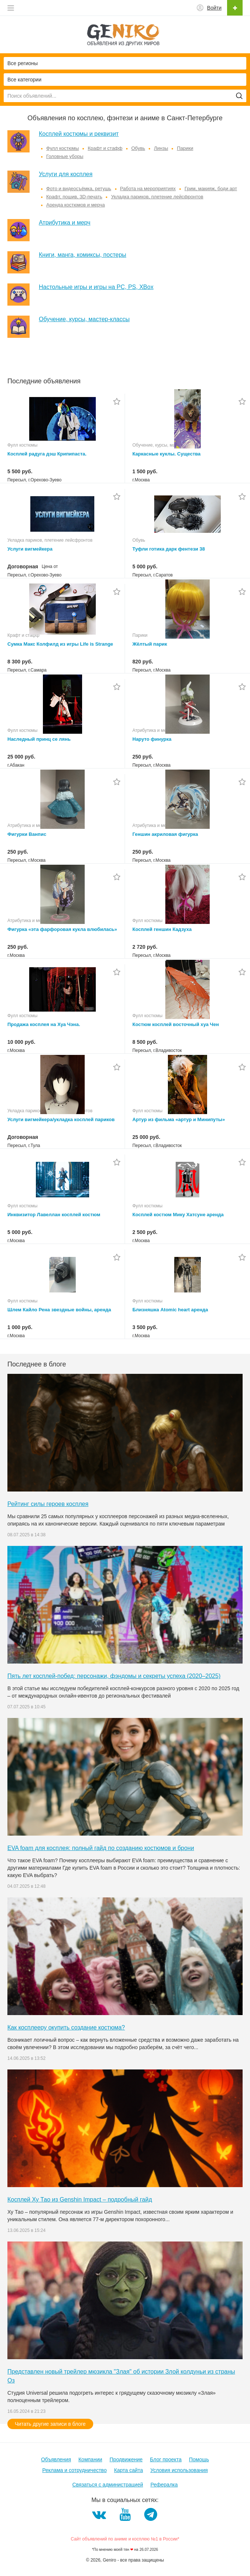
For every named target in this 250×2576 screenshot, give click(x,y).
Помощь (199, 2459)
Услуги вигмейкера (30, 549)
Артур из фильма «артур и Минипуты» (178, 1119)
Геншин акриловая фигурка (165, 834)
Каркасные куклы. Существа (166, 454)
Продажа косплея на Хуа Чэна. (43, 1024)
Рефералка (164, 2485)
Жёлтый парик (149, 644)
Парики (185, 148)
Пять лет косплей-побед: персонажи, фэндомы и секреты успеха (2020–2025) (113, 1676)
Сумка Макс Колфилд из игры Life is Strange (60, 644)
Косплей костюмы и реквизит (79, 134)
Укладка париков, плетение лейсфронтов (157, 196)
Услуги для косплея (65, 174)
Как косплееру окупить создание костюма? (66, 2027)
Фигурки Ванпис (26, 834)
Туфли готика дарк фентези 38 (168, 549)
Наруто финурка (151, 739)
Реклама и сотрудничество (74, 2470)
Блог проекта (166, 2459)
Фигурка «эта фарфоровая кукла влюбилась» (62, 929)
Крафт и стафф (105, 148)
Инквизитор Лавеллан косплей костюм (53, 1214)
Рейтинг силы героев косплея (47, 1504)
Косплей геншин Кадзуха (162, 929)
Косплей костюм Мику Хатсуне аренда (178, 1214)
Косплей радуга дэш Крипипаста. (47, 454)
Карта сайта (128, 2470)
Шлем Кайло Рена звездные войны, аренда (59, 1309)
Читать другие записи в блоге (50, 2424)
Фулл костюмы (62, 148)
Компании (90, 2459)
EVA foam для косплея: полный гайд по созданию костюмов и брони (100, 1848)
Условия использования (178, 2470)
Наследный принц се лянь (39, 739)
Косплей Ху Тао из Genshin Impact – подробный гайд (79, 2199)
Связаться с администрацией (107, 2485)
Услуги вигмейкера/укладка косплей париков (61, 1119)
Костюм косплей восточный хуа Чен (175, 1024)
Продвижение (125, 2459)
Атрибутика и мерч (64, 222)
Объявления (56, 2459)
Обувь (138, 148)
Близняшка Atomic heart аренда (170, 1309)
